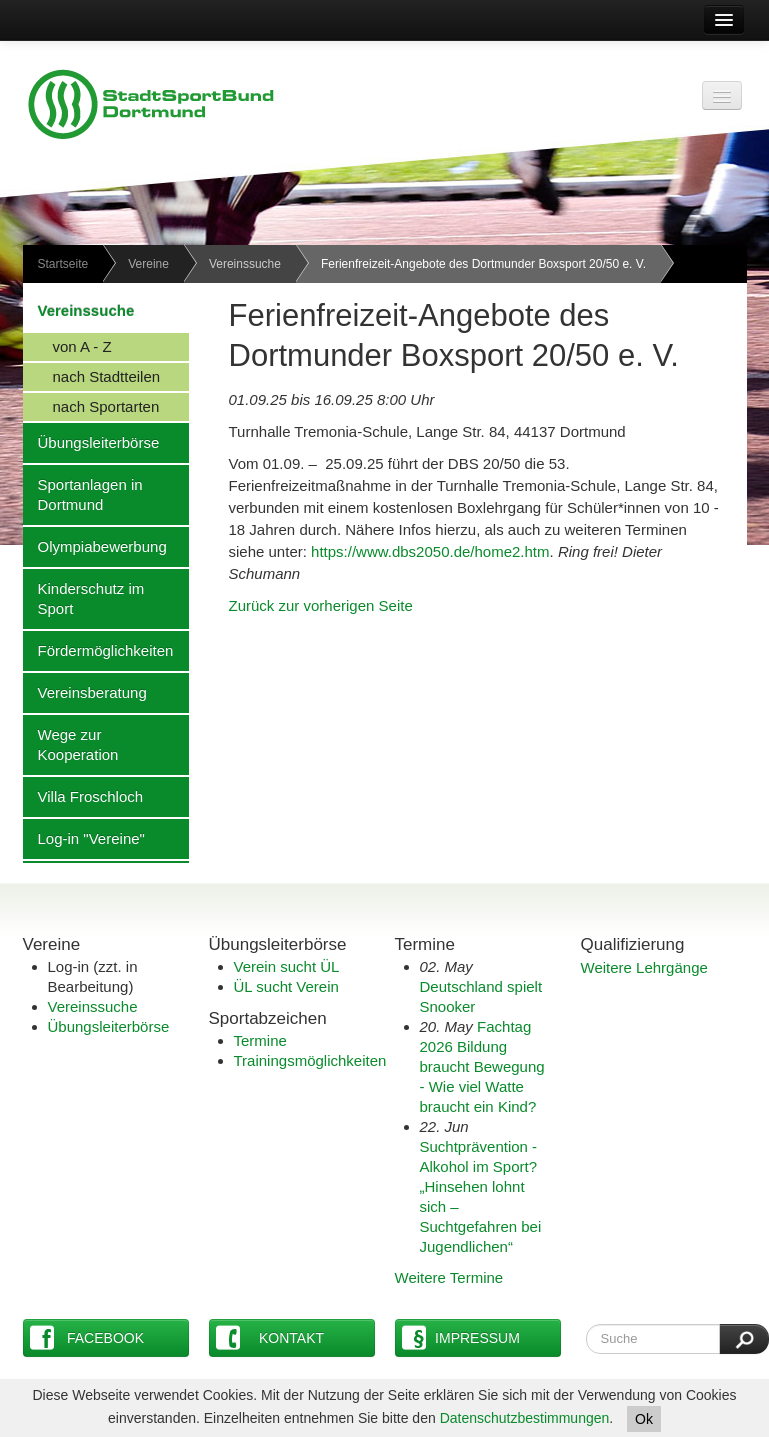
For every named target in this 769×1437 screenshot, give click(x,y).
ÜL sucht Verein (286, 986)
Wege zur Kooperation (71, 744)
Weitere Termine (449, 1277)
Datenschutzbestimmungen (525, 1418)
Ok (644, 1419)
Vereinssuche (245, 264)
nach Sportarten (91, 406)
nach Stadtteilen (92, 376)
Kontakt (270, 1337)
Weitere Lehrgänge (644, 967)
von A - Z (67, 346)
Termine (260, 1040)
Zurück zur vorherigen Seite (321, 605)
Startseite (63, 264)
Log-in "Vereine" (84, 838)
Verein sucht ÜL (287, 966)
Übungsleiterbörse (91, 442)
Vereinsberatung (85, 692)
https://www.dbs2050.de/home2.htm (430, 551)
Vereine (148, 264)
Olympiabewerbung (95, 546)
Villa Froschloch (83, 796)
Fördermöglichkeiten (98, 650)
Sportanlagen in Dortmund (83, 494)
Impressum (461, 1337)
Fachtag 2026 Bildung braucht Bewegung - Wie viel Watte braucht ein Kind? (482, 1066)
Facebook (87, 1337)
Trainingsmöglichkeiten (310, 1060)
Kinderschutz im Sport (84, 598)
